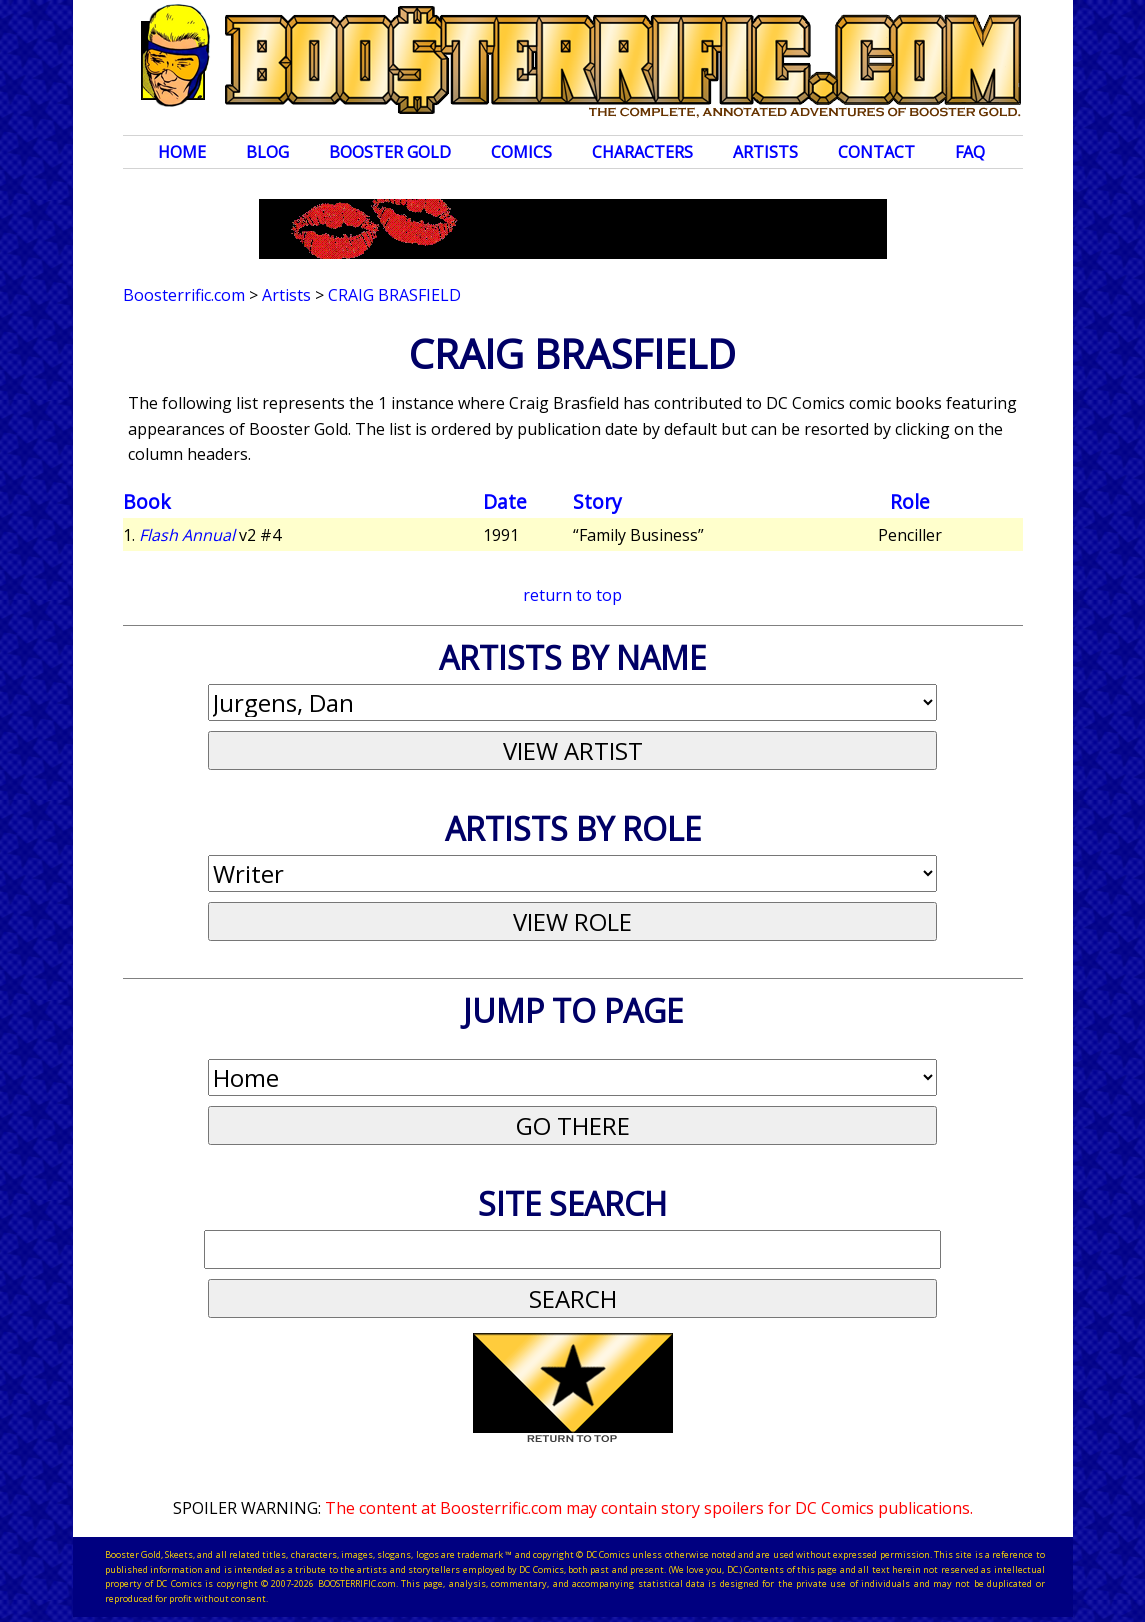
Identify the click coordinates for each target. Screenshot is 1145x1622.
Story (597, 501)
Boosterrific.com (184, 295)
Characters (642, 152)
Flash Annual (187, 535)
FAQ (970, 152)
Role (910, 501)
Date (505, 501)
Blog (267, 152)
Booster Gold (390, 152)
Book (147, 501)
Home (182, 152)
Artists (765, 152)
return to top (572, 595)
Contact (876, 152)
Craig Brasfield (394, 295)
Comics (521, 152)
